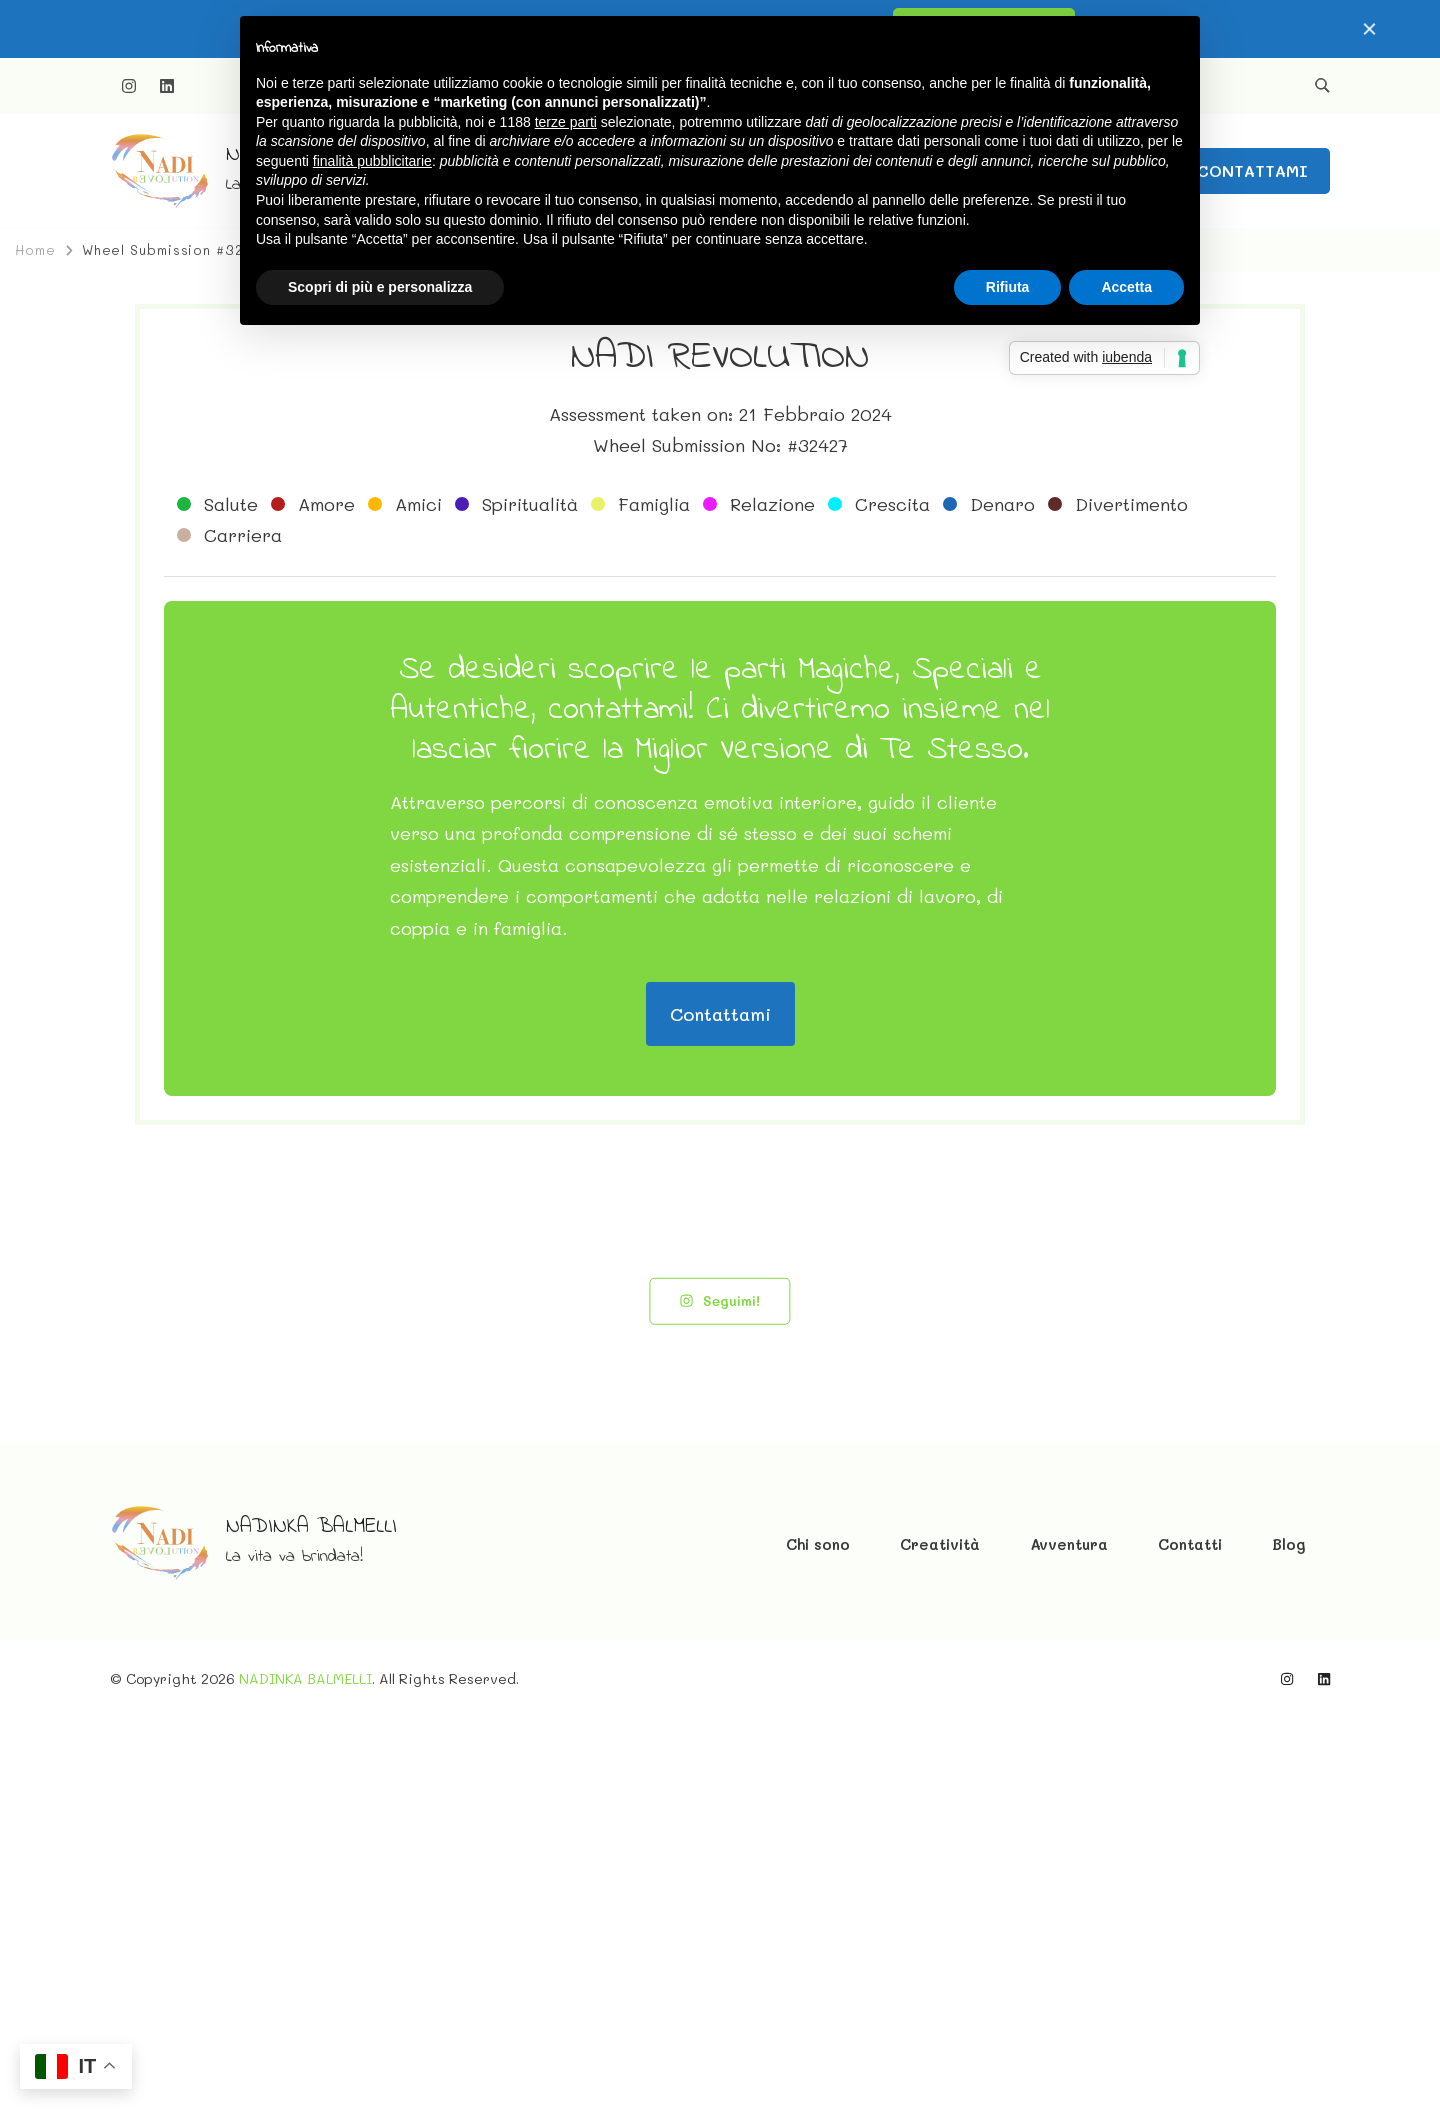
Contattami (720, 1414)
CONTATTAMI (1252, 170)
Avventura (1069, 1944)
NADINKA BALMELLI (311, 1927)
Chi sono (818, 1944)
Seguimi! (719, 1700)
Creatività (940, 1944)
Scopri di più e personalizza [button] (380, 287)
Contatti (1190, 1944)
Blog (1288, 1944)
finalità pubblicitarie (372, 161)
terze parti (566, 122)
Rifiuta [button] (1008, 287)
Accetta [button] (1126, 287)
